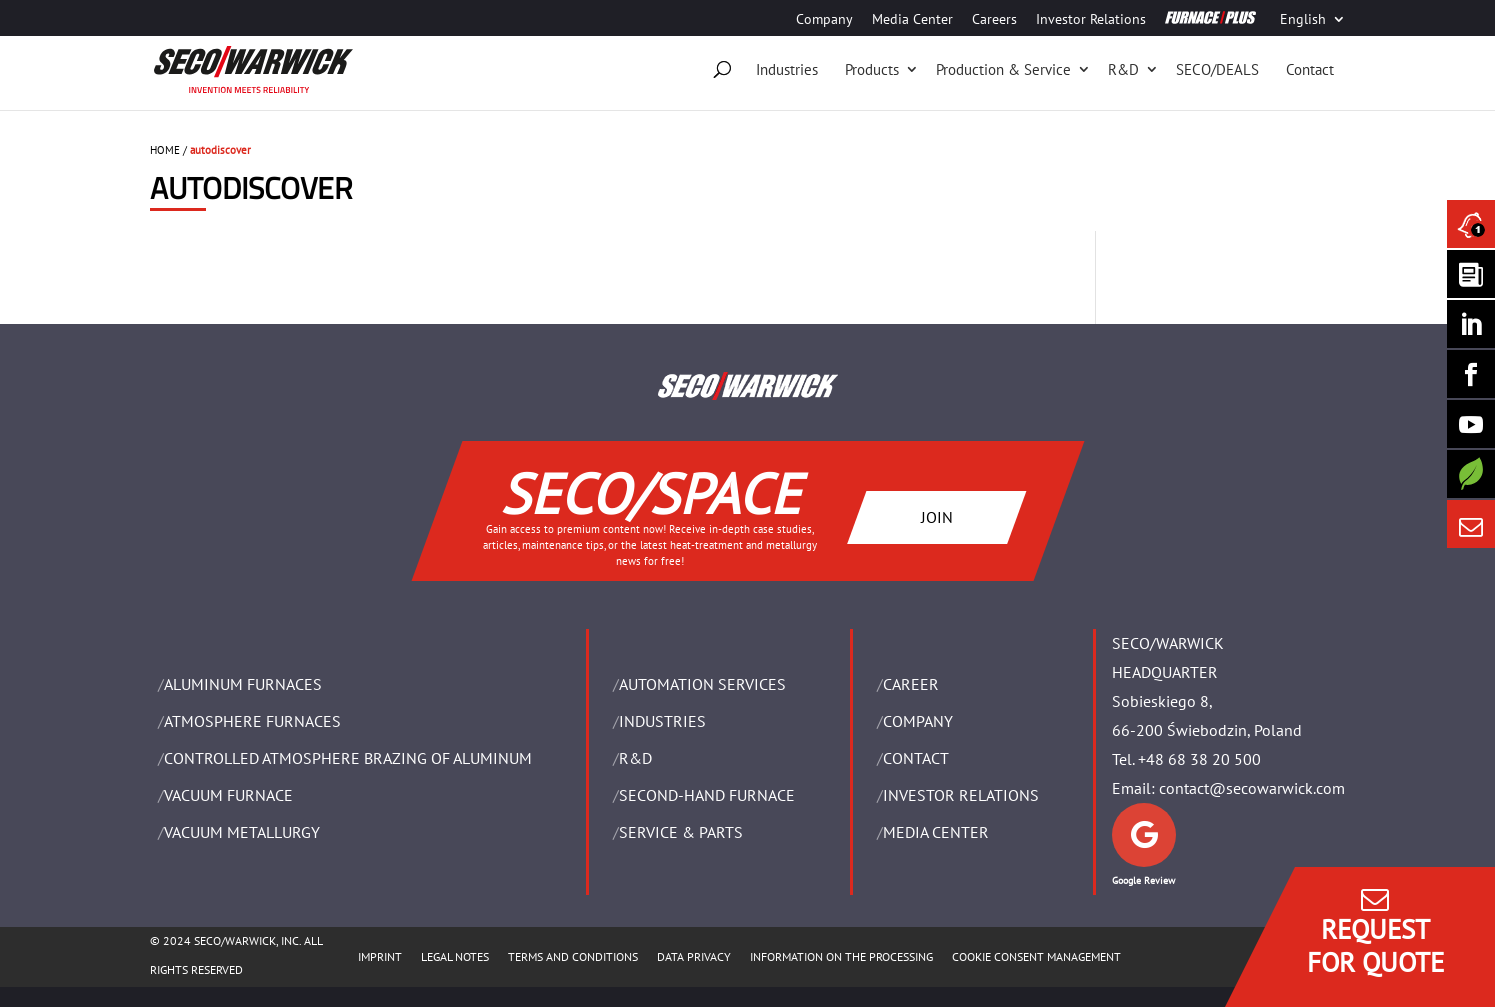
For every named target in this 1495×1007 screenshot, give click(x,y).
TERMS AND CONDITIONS (573, 956)
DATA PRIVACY (694, 956)
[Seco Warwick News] (1471, 224)
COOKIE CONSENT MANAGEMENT (1036, 956)
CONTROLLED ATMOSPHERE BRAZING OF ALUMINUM (348, 758)
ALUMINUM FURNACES (243, 684)
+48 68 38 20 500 (1199, 759)
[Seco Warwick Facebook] (1471, 374)
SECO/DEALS (1217, 69)
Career (911, 684)
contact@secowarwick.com (1252, 788)
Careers (994, 20)
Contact (1310, 69)
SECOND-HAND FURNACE (707, 795)
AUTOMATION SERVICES (702, 684)
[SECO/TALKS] (1471, 424)
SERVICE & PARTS (681, 832)
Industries (787, 69)
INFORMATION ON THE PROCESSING (841, 956)
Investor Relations (1091, 20)
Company (824, 20)
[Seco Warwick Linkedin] (1471, 324)
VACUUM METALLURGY (242, 832)
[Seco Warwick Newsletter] (1471, 274)
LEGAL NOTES (455, 956)
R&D (1123, 69)
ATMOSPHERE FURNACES (252, 721)
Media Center (912, 20)
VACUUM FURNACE (228, 795)
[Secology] (1471, 474)
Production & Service (1003, 69)
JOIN (936, 517)
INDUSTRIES (662, 721)
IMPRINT (380, 956)
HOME (165, 150)
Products (872, 69)
